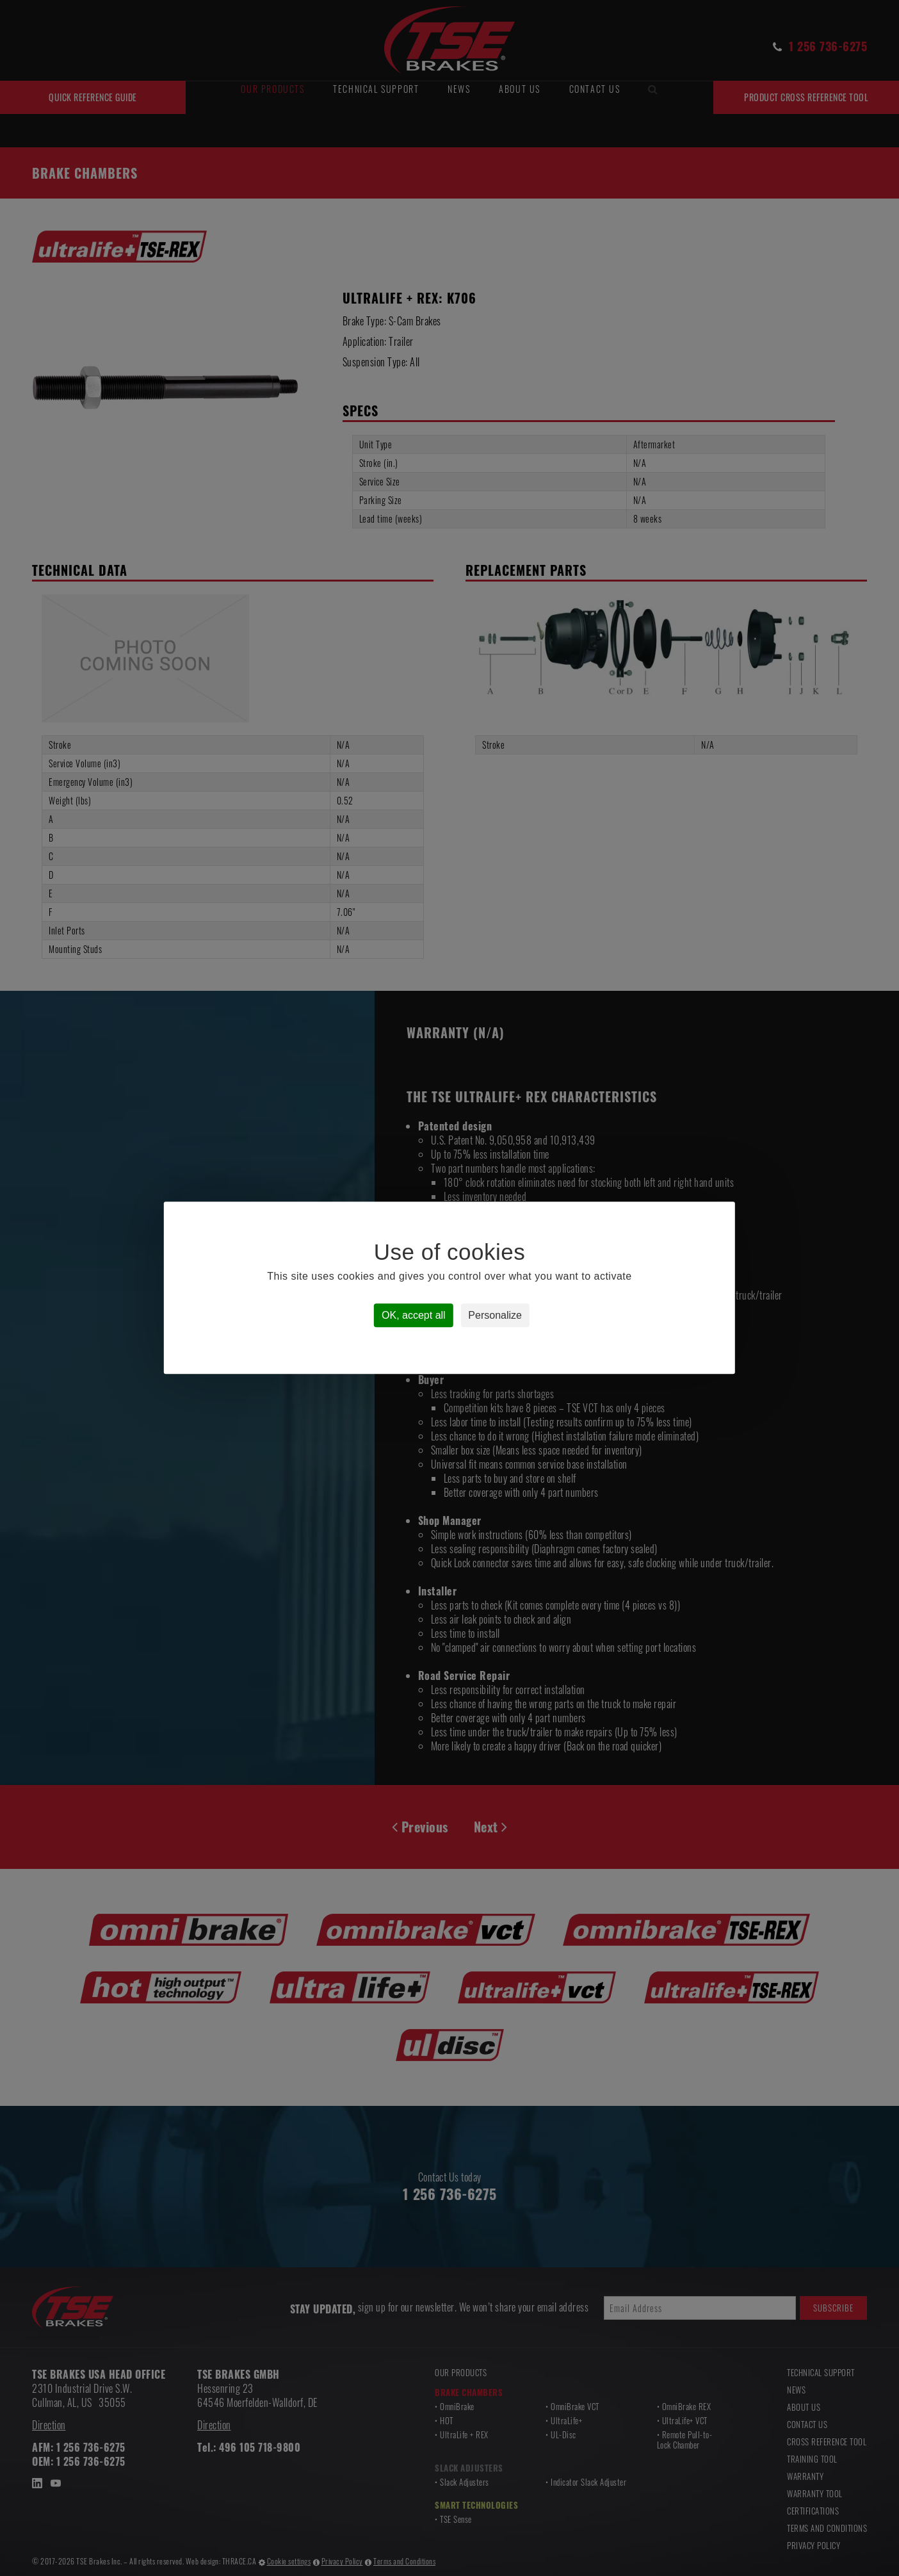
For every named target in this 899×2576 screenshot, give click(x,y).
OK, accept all (414, 1315)
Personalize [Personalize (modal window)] (495, 1315)
